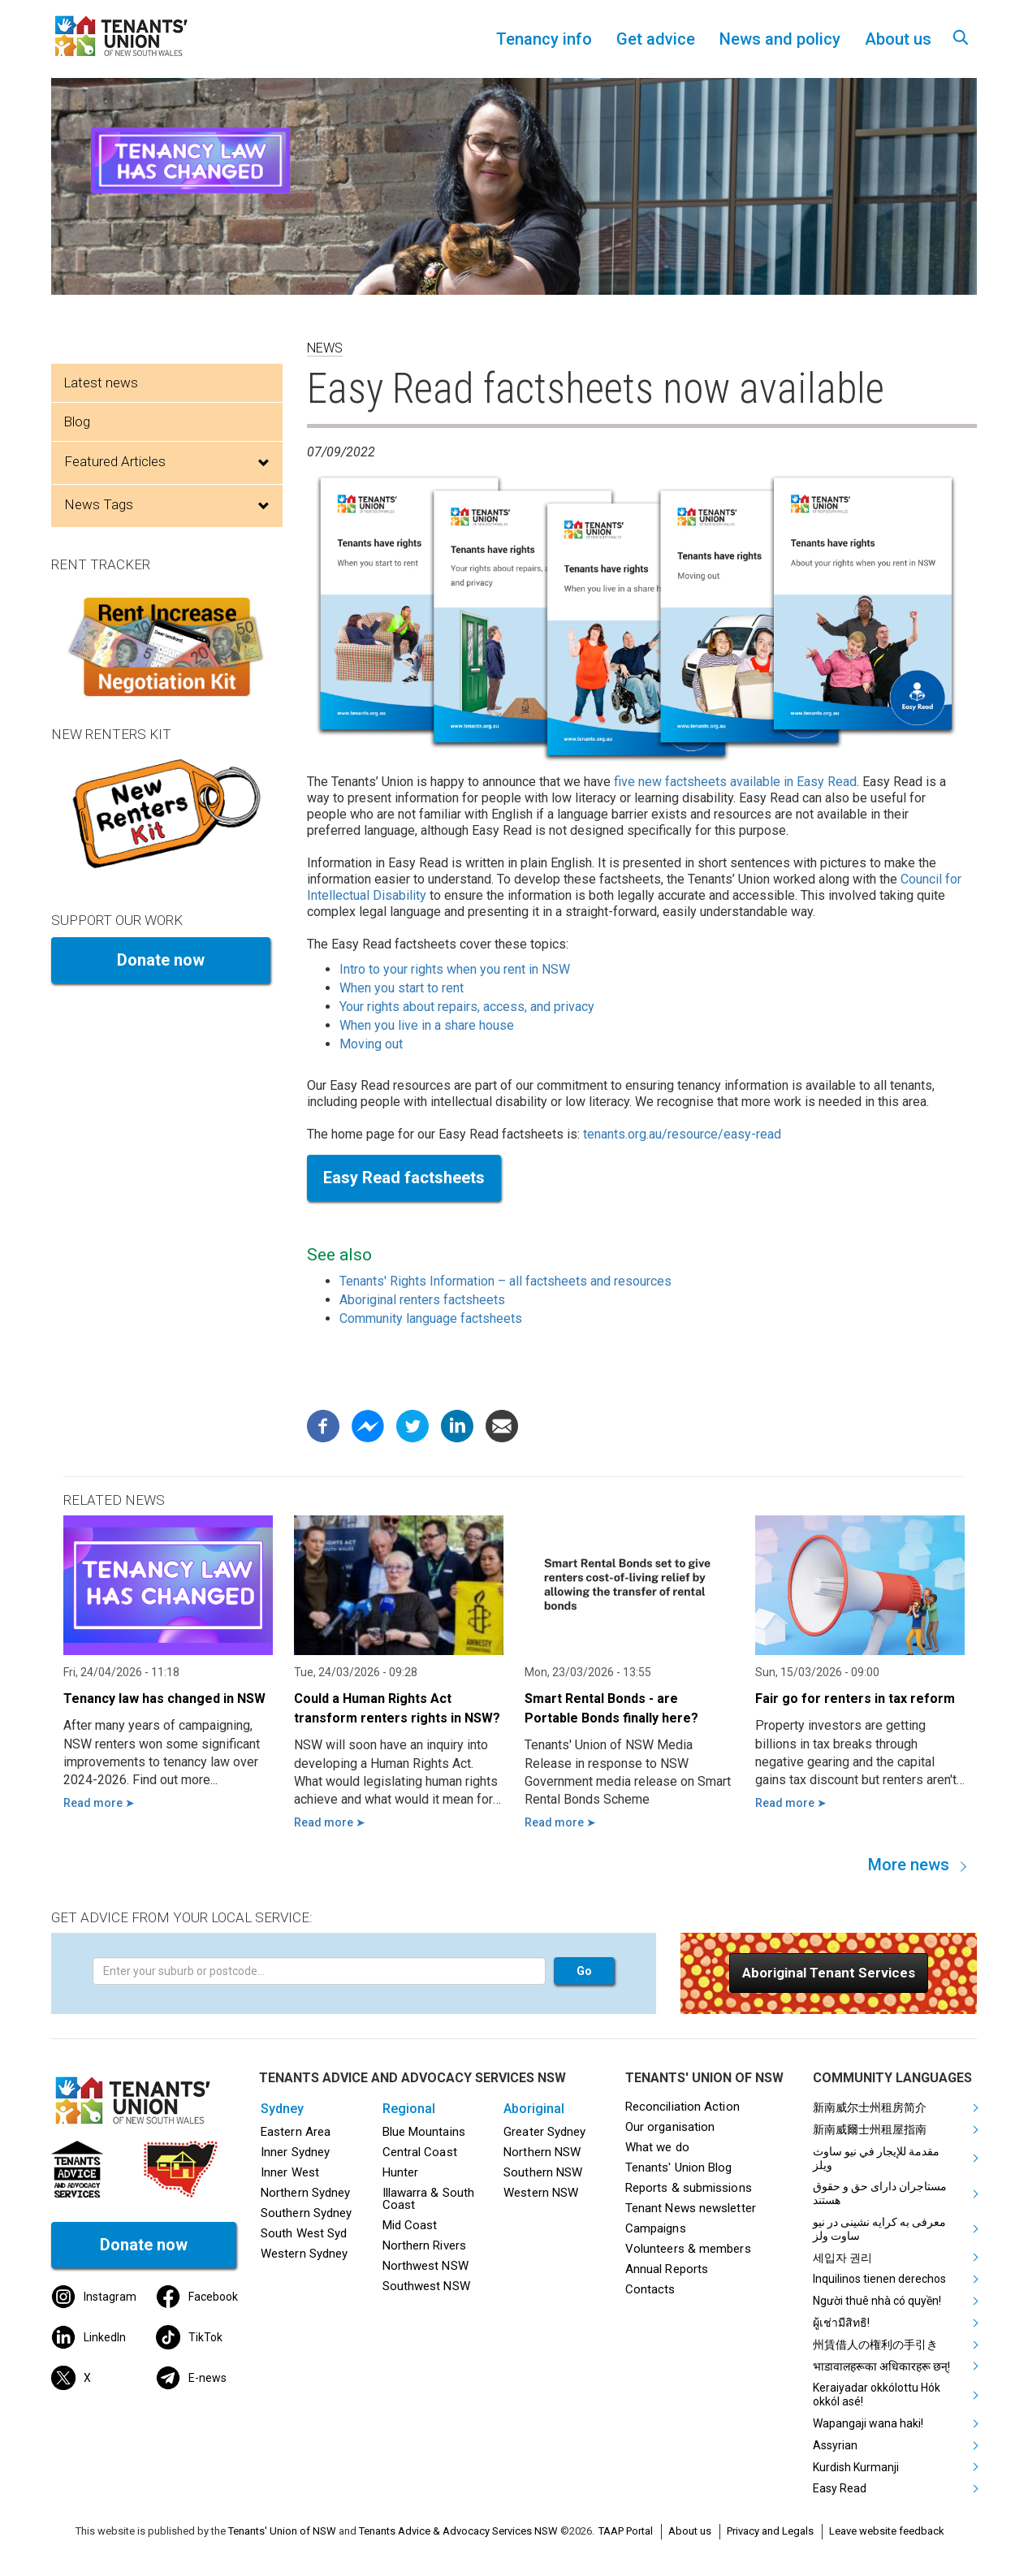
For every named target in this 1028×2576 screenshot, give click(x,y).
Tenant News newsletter (690, 2208)
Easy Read (839, 2488)
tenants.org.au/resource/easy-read (682, 1134)
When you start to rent (401, 988)
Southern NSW (542, 2172)
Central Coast (419, 2152)
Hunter (400, 2172)
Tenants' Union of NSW (282, 2531)
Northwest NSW (425, 2265)
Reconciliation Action (682, 2106)
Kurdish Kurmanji (856, 2467)
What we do (657, 2147)
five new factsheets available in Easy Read (735, 781)
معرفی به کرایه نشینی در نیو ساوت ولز (879, 2228)
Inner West (290, 2172)
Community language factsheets (430, 1318)
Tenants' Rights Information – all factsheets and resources (505, 1281)
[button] (828, 1973)
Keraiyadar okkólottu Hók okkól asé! (876, 2394)
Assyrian (835, 2445)
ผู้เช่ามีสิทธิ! (841, 2322)
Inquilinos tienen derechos (879, 2278)
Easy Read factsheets (404, 1177)
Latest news (100, 382)
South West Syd (304, 2233)
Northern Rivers (424, 2245)
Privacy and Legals (770, 2531)
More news (908, 1864)
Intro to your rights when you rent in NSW (454, 969)
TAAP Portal (625, 2531)
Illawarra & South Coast (428, 2198)
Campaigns (655, 2228)
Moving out (371, 1044)
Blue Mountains (423, 2131)
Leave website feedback (886, 2531)
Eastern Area (295, 2131)
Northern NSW (542, 2152)
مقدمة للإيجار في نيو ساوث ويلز (876, 2158)
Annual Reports (666, 2269)
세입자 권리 (842, 2257)
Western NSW (540, 2192)
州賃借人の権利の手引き (875, 2344)
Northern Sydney (305, 2192)
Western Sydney (304, 2253)
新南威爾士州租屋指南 (869, 2129)
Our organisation (670, 2127)
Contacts (650, 2289)
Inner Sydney (295, 2152)
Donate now (161, 960)
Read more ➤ (99, 1802)
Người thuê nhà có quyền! (877, 2300)
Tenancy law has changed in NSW (164, 1698)
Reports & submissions (688, 2188)
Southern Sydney (306, 2213)
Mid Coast (410, 2225)
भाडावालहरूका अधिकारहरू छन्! (881, 2366)
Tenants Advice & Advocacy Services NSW (458, 2531)
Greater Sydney (544, 2131)
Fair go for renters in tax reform (855, 1698)
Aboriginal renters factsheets (422, 1299)
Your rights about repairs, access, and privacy (466, 1006)
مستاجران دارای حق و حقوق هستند (880, 2193)
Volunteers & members (688, 2248)
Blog (76, 421)
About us (689, 2531)
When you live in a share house (426, 1025)
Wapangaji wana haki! (868, 2423)
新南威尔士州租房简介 (869, 2107)
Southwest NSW (426, 2286)
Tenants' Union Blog (678, 2167)
